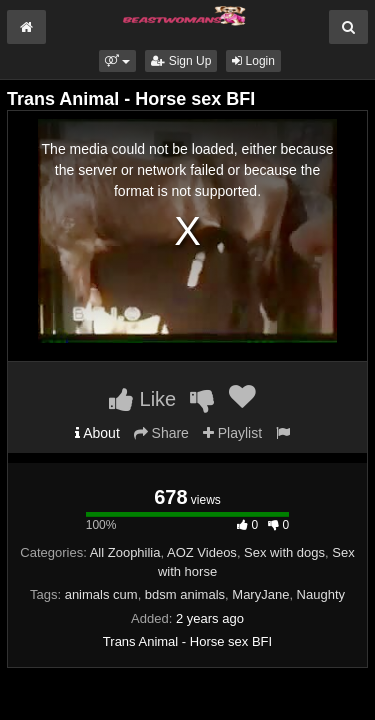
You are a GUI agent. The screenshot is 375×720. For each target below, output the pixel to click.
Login (253, 61)
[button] (117, 61)
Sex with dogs (284, 552)
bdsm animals (185, 594)
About (97, 433)
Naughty (321, 594)
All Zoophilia (125, 552)
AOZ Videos (202, 552)
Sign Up (181, 61)
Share (161, 433)
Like (142, 399)
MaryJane (260, 594)
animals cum (101, 594)
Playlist (232, 433)
